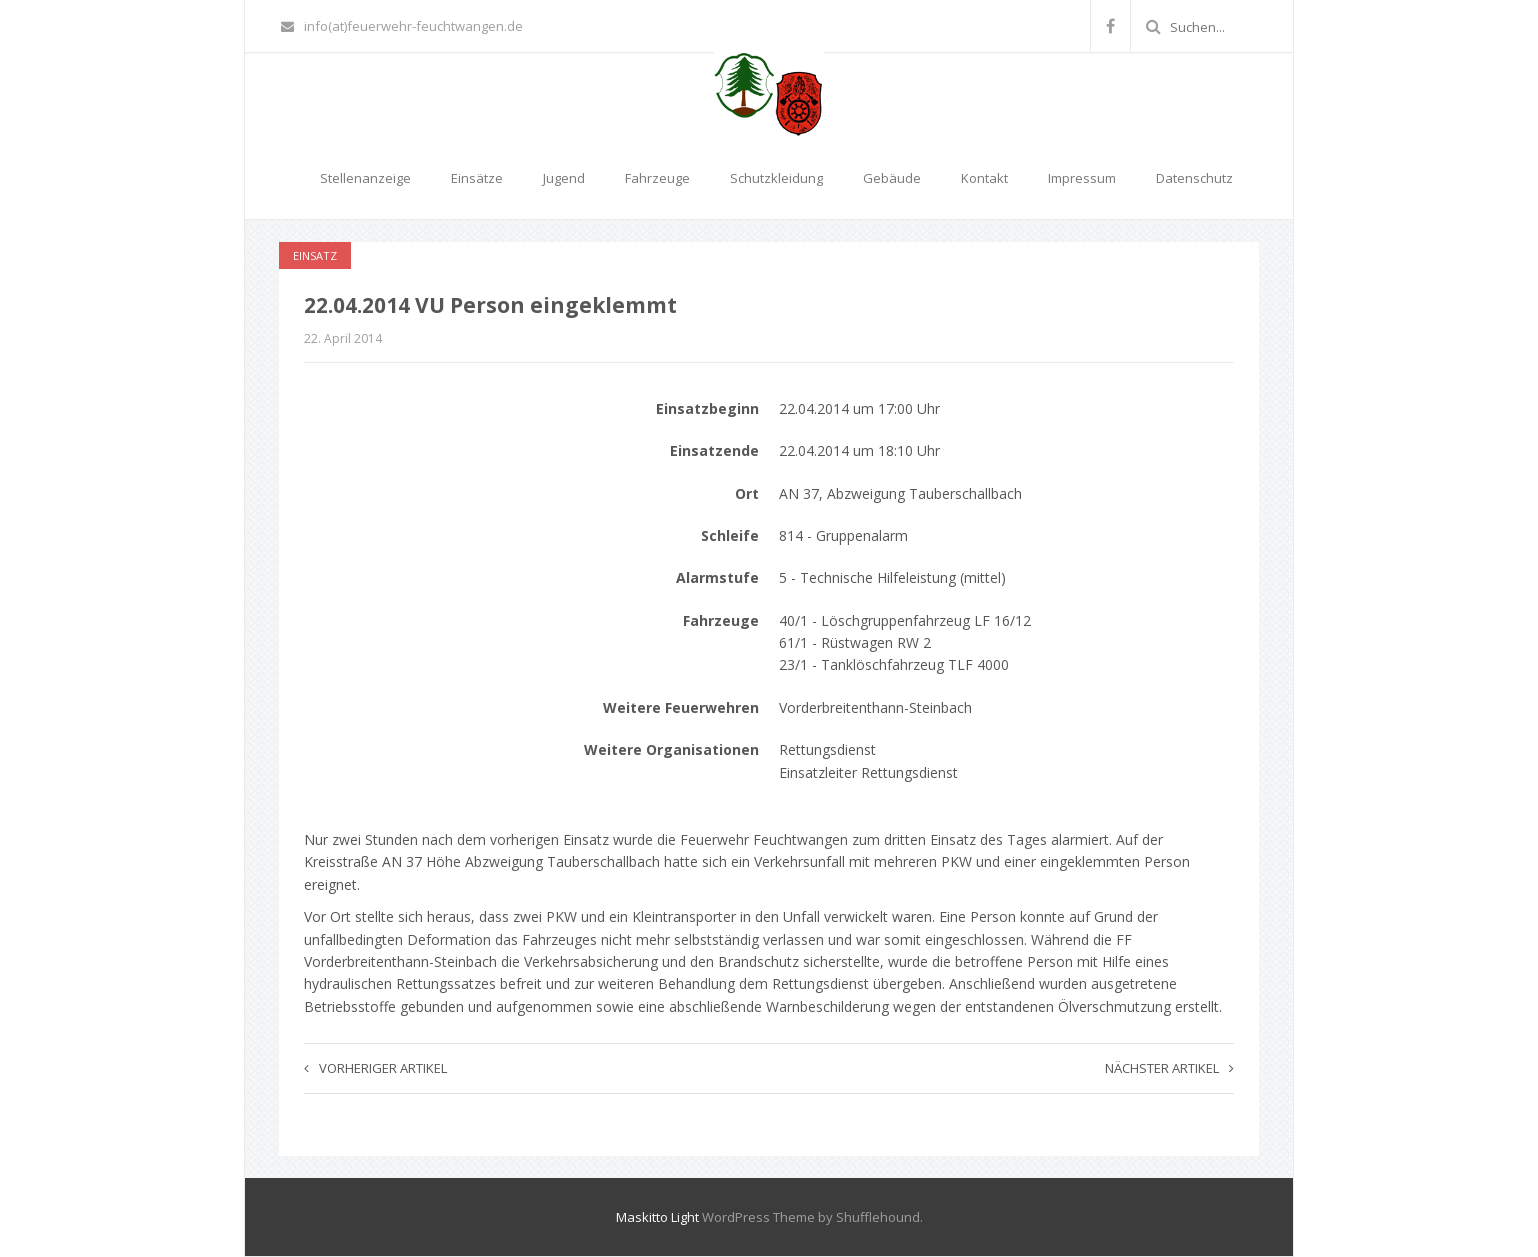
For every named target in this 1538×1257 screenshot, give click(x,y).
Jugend (564, 178)
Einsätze (477, 178)
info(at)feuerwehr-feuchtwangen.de (402, 26)
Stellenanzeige (365, 178)
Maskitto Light (657, 1217)
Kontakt (984, 178)
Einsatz (315, 255)
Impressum (1082, 178)
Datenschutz (1194, 178)
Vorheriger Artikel (375, 1068)
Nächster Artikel (1169, 1068)
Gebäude (892, 178)
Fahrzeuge (657, 178)
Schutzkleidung (776, 178)
